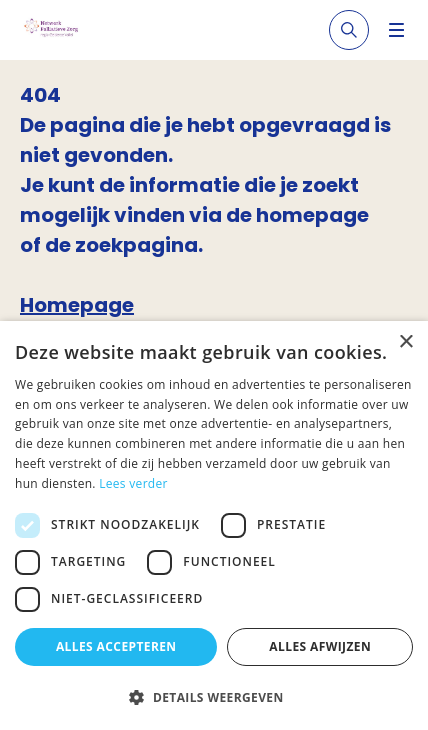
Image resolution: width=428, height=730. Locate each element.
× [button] (405, 342)
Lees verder (133, 483)
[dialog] (214, 525)
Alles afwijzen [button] (320, 646)
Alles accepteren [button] (116, 646)
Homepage (77, 305)
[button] (214, 697)
